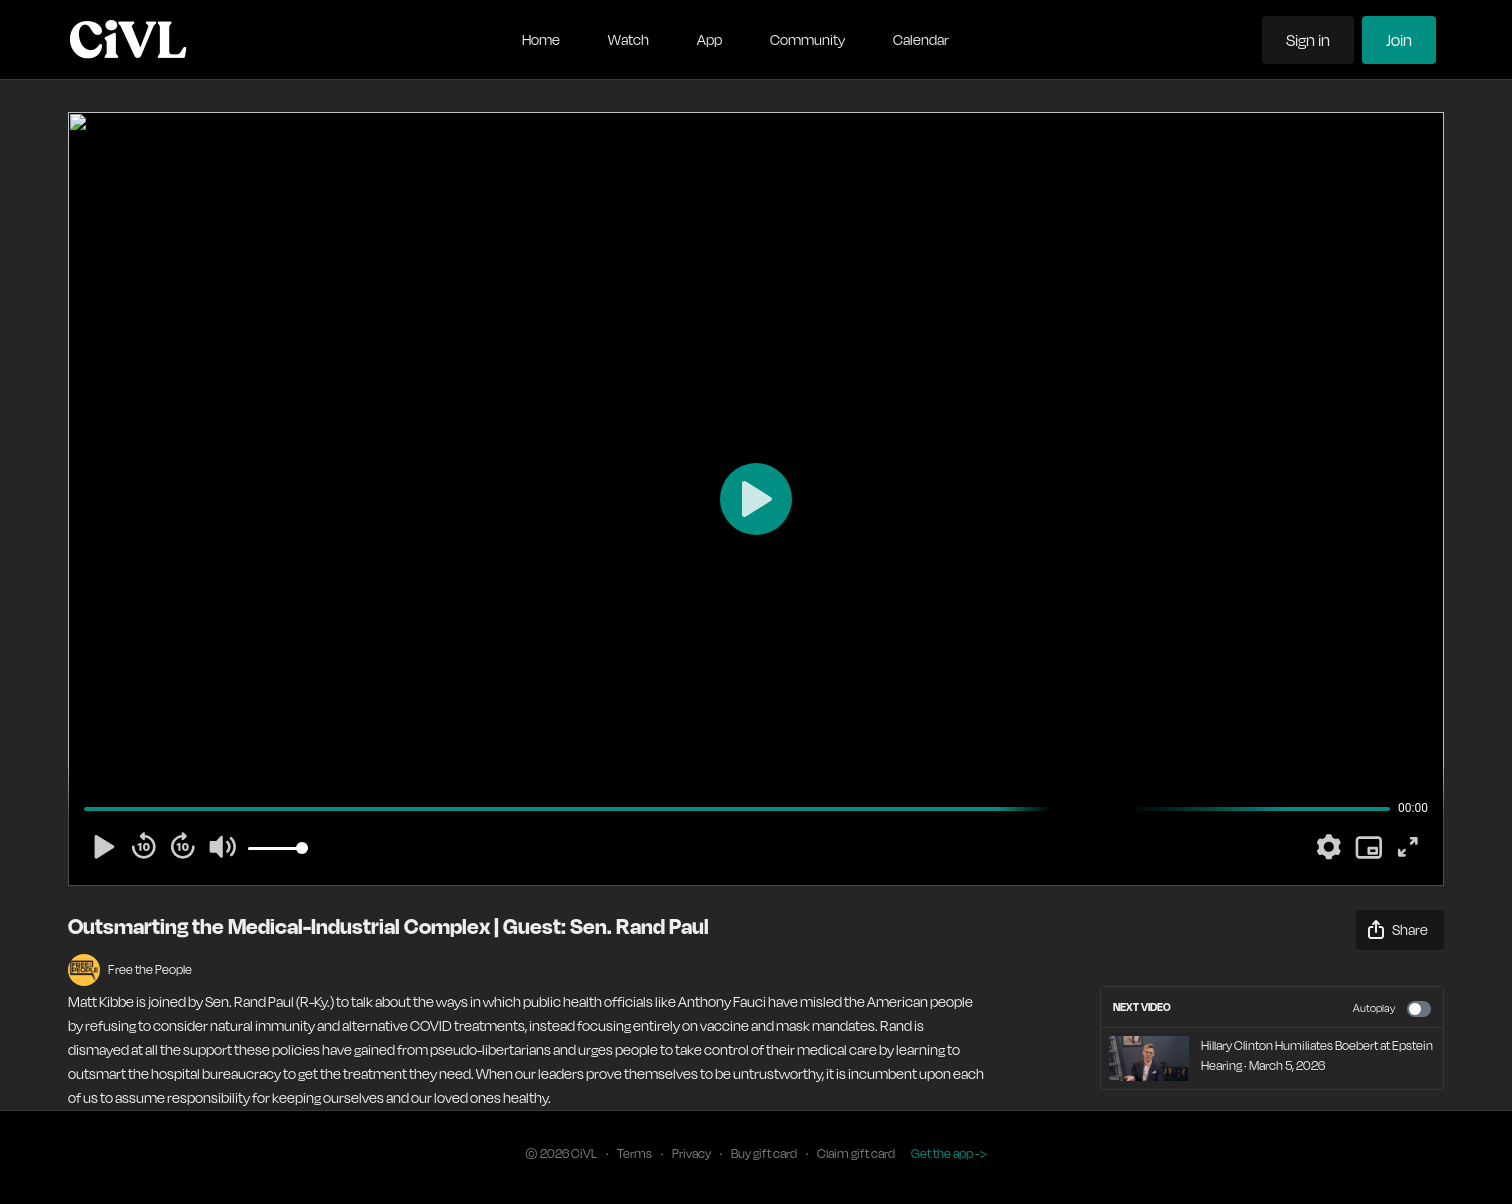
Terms (634, 1153)
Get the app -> (949, 1153)
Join (1399, 40)
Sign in (1308, 40)
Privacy (691, 1153)
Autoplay (1392, 1009)
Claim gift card (856, 1153)
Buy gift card (764, 1153)
